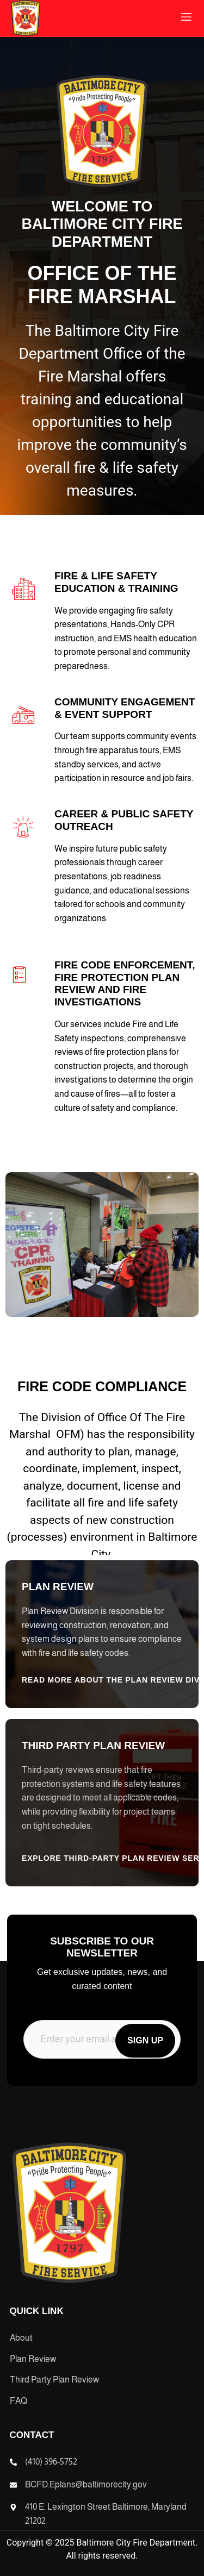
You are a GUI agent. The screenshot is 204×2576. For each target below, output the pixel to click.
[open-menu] (186, 18)
